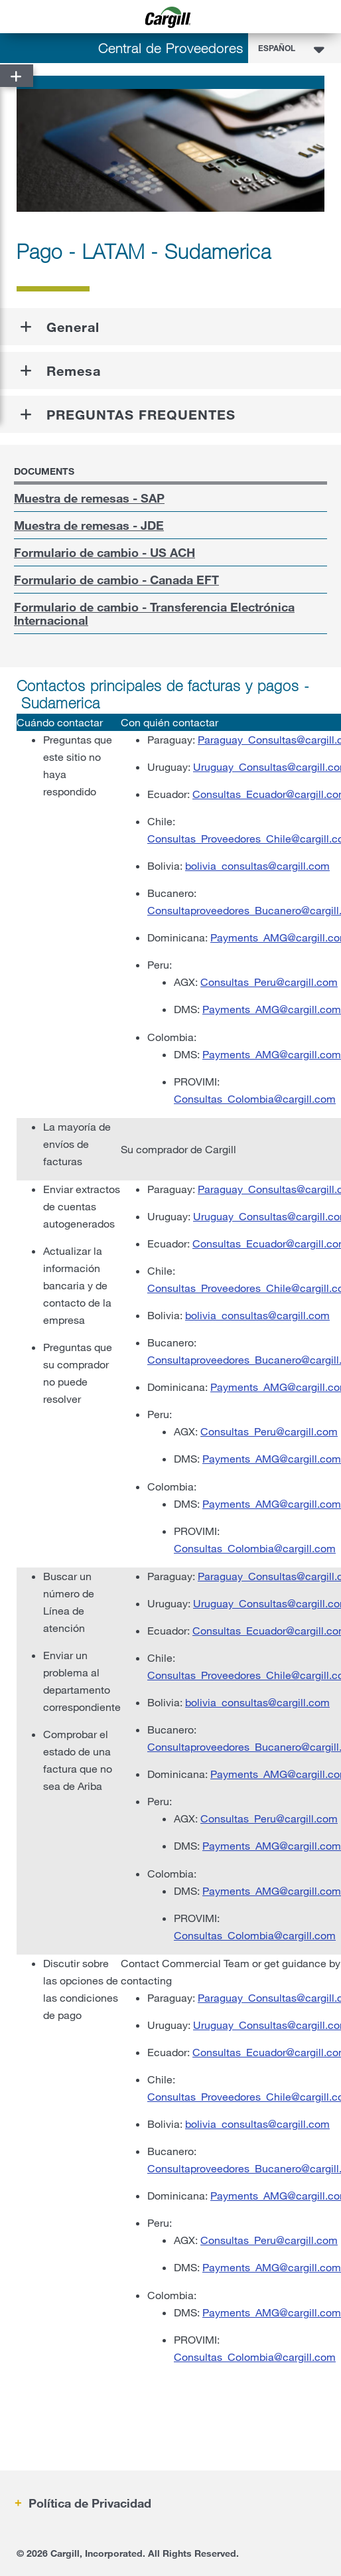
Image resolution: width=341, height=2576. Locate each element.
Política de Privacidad (88, 2503)
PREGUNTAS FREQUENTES (141, 414)
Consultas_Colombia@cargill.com (255, 1098)
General (73, 327)
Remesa (73, 370)
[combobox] (294, 48)
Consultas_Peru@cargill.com (269, 981)
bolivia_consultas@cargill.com (257, 865)
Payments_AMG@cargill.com (271, 1009)
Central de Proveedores (170, 48)
